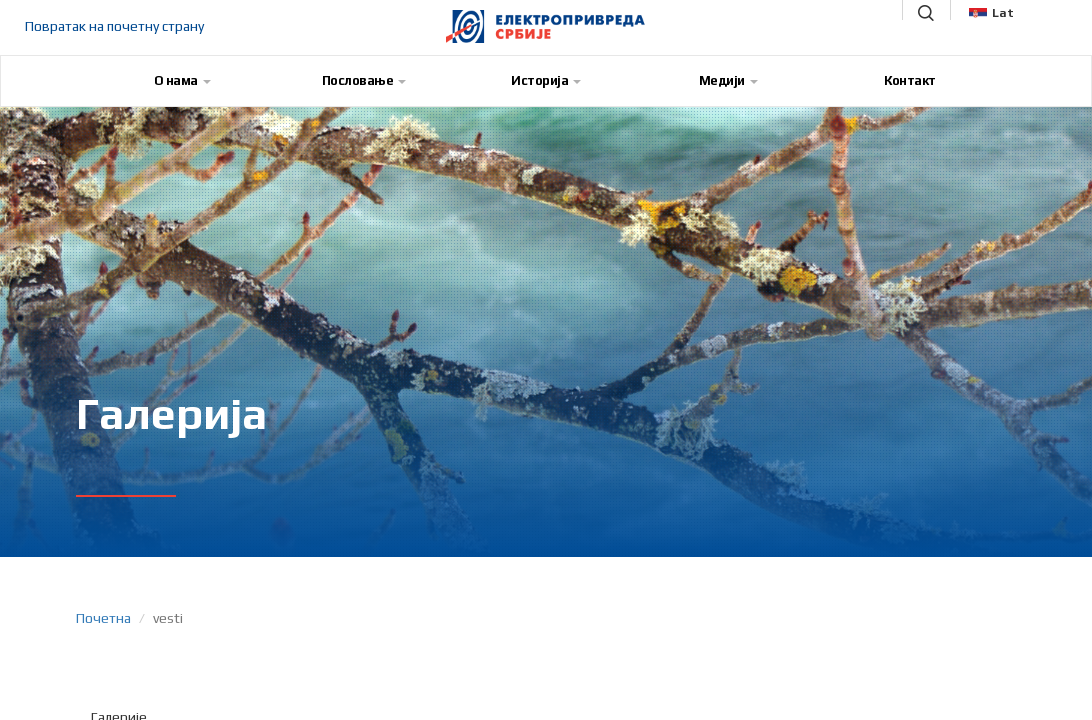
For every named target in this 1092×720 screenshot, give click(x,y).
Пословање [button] (364, 80)
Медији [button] (728, 80)
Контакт (910, 80)
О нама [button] (182, 80)
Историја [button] (546, 80)
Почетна (103, 618)
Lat (991, 13)
